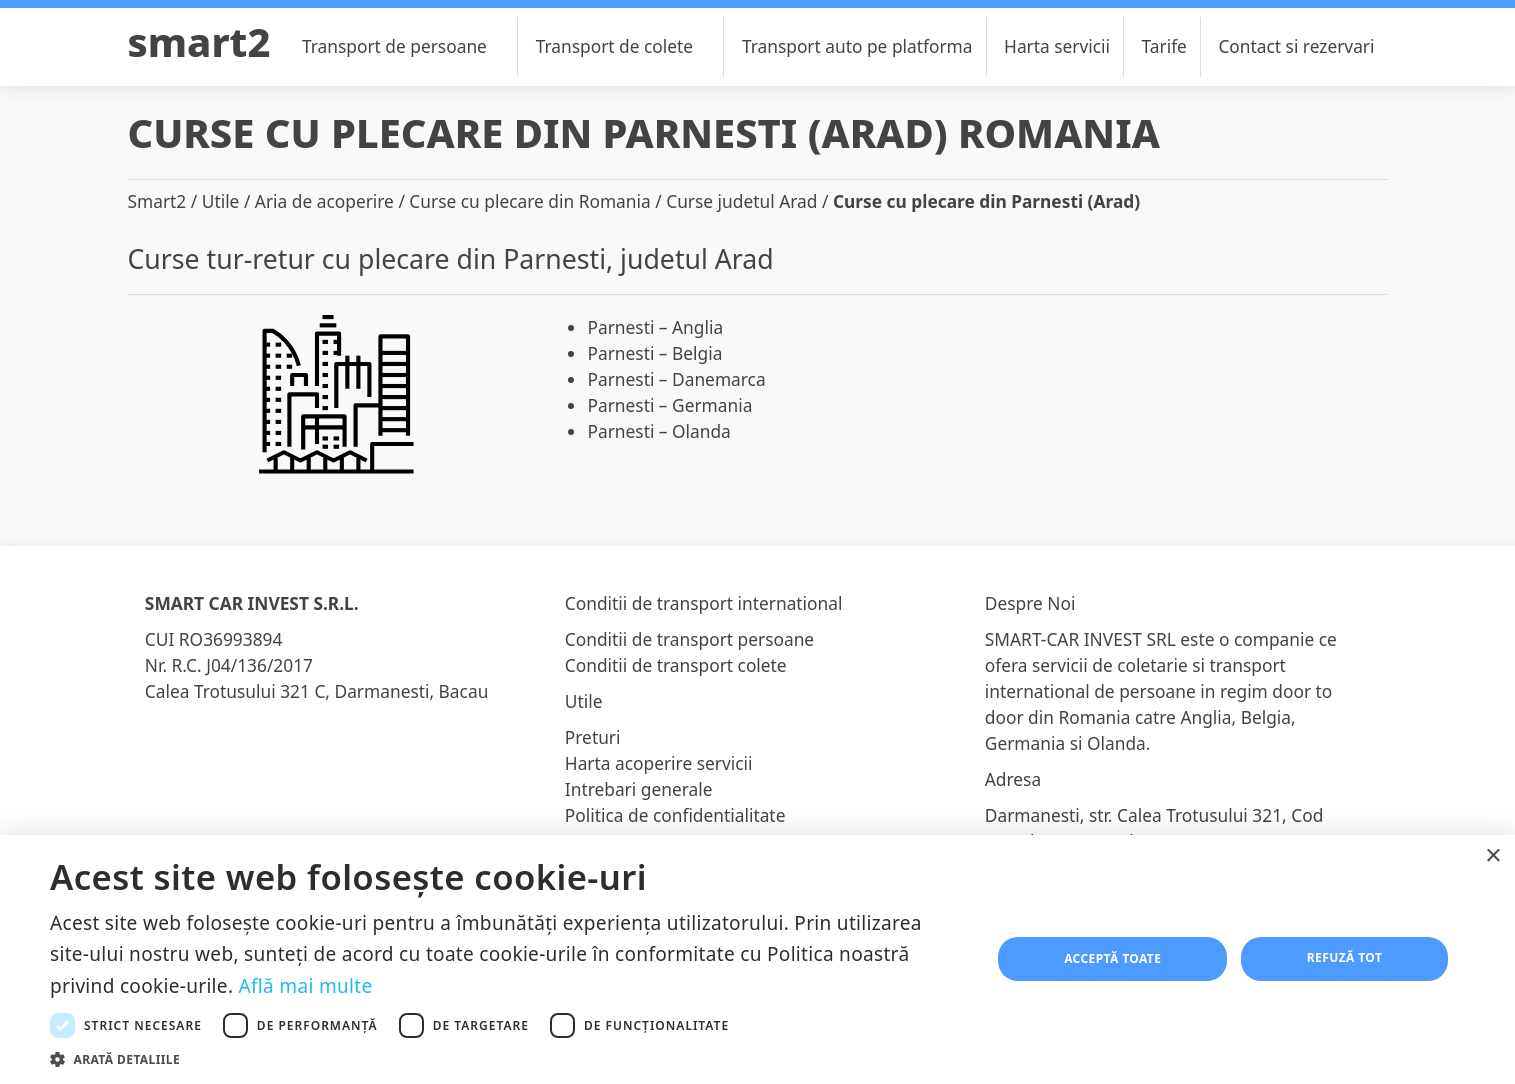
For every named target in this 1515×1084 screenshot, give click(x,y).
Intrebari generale (639, 789)
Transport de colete (626, 46)
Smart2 (199, 41)
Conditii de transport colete (676, 665)
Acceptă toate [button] (1112, 958)
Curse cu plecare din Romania (529, 201)
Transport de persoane (405, 46)
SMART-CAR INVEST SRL (1080, 639)
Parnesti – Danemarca (676, 379)
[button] (506, 1059)
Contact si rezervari (1296, 46)
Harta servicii (1057, 46)
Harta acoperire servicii (659, 763)
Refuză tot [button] (1344, 957)
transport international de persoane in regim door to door (1159, 691)
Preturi (593, 737)
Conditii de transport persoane (689, 639)
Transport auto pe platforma (857, 46)
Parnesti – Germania (669, 405)
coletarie (1152, 665)
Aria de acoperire (324, 201)
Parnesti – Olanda (658, 431)
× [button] (1492, 856)
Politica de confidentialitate (675, 815)
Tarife (1164, 46)
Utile (221, 201)
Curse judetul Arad (741, 201)
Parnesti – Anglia (655, 327)
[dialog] (757, 959)
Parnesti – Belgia (654, 353)
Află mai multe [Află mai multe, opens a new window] (306, 986)
